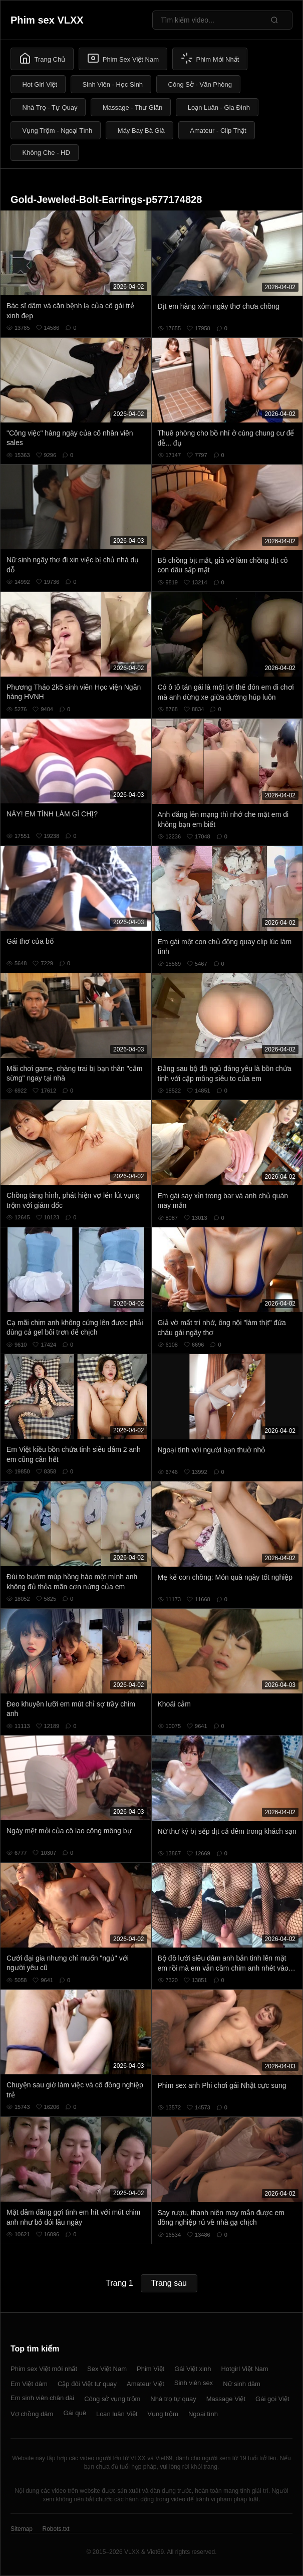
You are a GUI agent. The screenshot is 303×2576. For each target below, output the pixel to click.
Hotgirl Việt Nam (244, 2369)
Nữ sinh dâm (241, 2384)
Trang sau (169, 2283)
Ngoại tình (203, 2414)
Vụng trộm (162, 2414)
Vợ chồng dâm (32, 2414)
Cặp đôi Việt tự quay (87, 2384)
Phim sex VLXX (47, 20)
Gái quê (74, 2413)
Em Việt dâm (29, 2384)
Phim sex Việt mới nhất (44, 2369)
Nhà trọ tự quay (173, 2399)
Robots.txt (55, 2528)
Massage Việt (225, 2399)
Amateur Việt (145, 2384)
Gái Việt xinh (192, 2369)
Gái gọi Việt (272, 2399)
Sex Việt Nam (107, 2369)
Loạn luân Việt (116, 2414)
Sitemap (22, 2528)
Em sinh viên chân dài (42, 2398)
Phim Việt (150, 2369)
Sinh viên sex (193, 2383)
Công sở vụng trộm (112, 2399)
